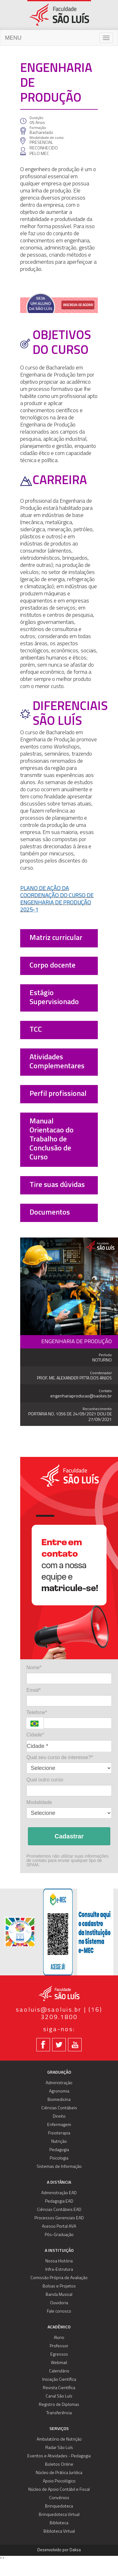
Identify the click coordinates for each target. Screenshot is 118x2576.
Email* (33, 1690)
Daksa (75, 2550)
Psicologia (59, 2158)
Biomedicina (59, 2099)
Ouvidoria (59, 2303)
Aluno (59, 2338)
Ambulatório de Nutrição (59, 2439)
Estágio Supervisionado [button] (54, 998)
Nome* (34, 1667)
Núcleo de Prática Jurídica (59, 2473)
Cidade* (35, 1734)
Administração (59, 2083)
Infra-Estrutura (59, 2269)
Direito (59, 2116)
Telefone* (36, 1712)
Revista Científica (59, 2388)
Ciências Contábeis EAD (59, 2210)
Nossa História (59, 2261)
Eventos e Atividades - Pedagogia (59, 2456)
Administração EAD (59, 2193)
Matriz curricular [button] (56, 938)
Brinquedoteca (59, 2506)
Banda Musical (59, 2294)
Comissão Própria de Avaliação (59, 2278)
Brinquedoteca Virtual (59, 2514)
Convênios (59, 2498)
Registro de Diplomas (59, 2404)
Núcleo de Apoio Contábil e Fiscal (59, 2489)
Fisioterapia (59, 2133)
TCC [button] (36, 1030)
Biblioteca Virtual (59, 2531)
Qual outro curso (44, 1779)
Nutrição (59, 2141)
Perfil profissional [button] (58, 1094)
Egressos (59, 2354)
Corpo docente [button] (52, 965)
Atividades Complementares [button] (57, 1062)
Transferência (59, 2413)
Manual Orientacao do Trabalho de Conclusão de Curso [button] (52, 1139)
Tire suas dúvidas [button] (57, 1185)
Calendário (59, 2371)
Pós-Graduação (59, 2235)
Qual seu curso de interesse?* (59, 1757)
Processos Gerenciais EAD (59, 2218)
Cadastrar (69, 1836)
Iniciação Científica (59, 2379)
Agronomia (59, 2091)
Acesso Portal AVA (59, 2226)
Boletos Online (59, 2464)
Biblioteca (59, 2523)
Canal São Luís (59, 2396)
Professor (59, 2346)
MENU (13, 38)
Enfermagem (59, 2125)
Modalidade (39, 1802)
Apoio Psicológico (59, 2481)
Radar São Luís (59, 2448)
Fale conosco (59, 2311)
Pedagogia (59, 2150)
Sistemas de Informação (59, 2166)
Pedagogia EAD (59, 2201)
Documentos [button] (50, 1212)
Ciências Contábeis (59, 2108)
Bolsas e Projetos (59, 2286)
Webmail (59, 2363)
